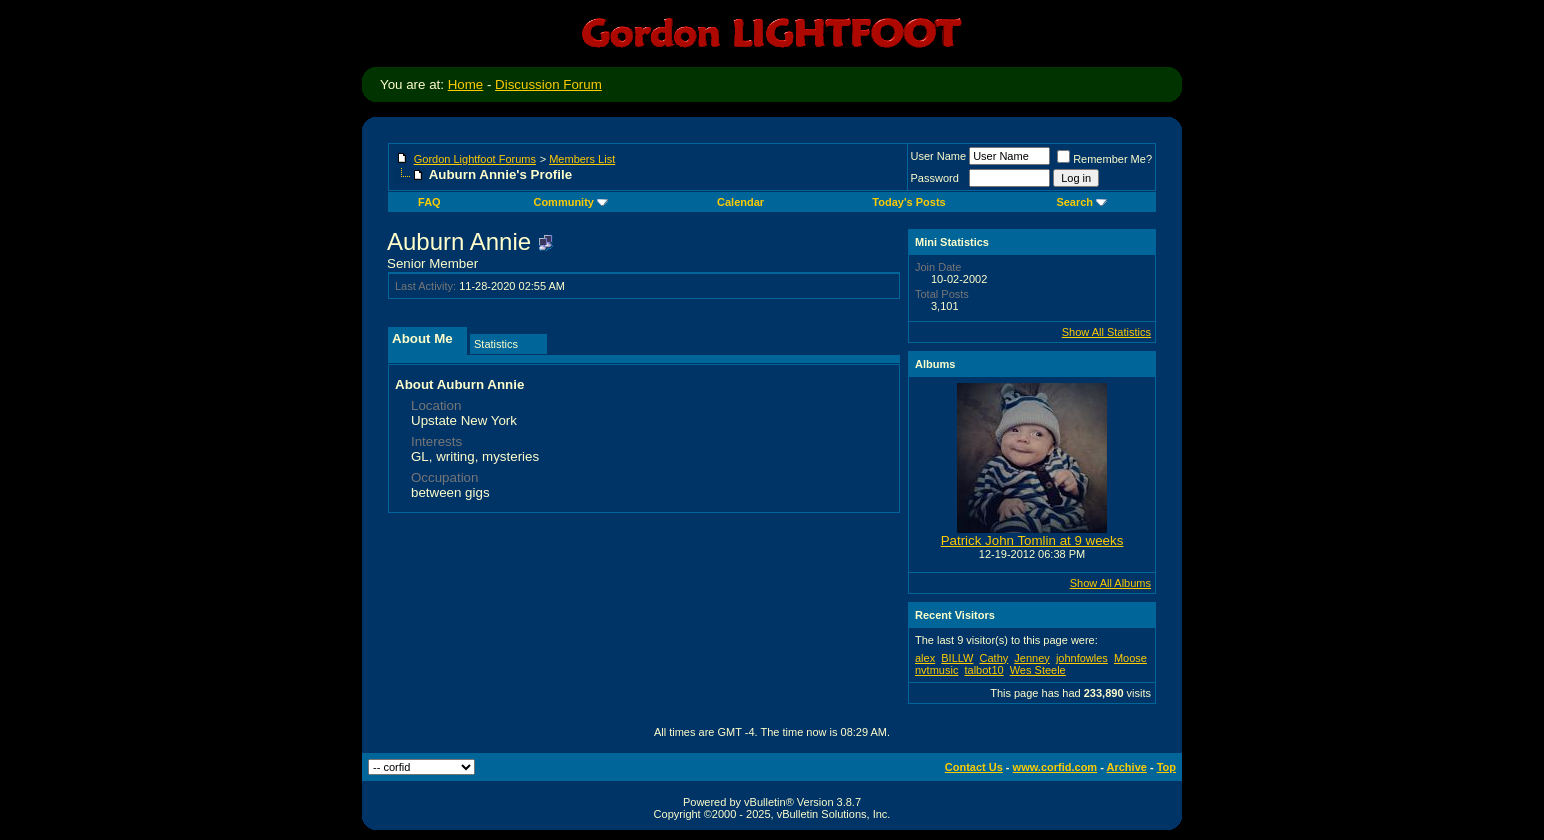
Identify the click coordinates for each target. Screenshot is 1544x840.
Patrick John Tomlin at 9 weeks (1032, 540)
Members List (582, 159)
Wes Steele (1038, 670)
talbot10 (983, 670)
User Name (939, 156)
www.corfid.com (1055, 767)
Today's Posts (908, 202)
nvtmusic (936, 670)
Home (466, 84)
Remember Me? (1104, 159)
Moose (1130, 658)
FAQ (429, 202)
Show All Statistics (1106, 332)
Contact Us (974, 767)
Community (570, 202)
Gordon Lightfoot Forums (475, 159)
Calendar (740, 202)
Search (1081, 202)
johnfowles (1082, 658)
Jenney (1031, 658)
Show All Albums (1110, 583)
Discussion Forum (548, 84)
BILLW (957, 658)
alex (925, 658)
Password (935, 178)
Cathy (994, 658)
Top (1166, 767)
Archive (1127, 767)
